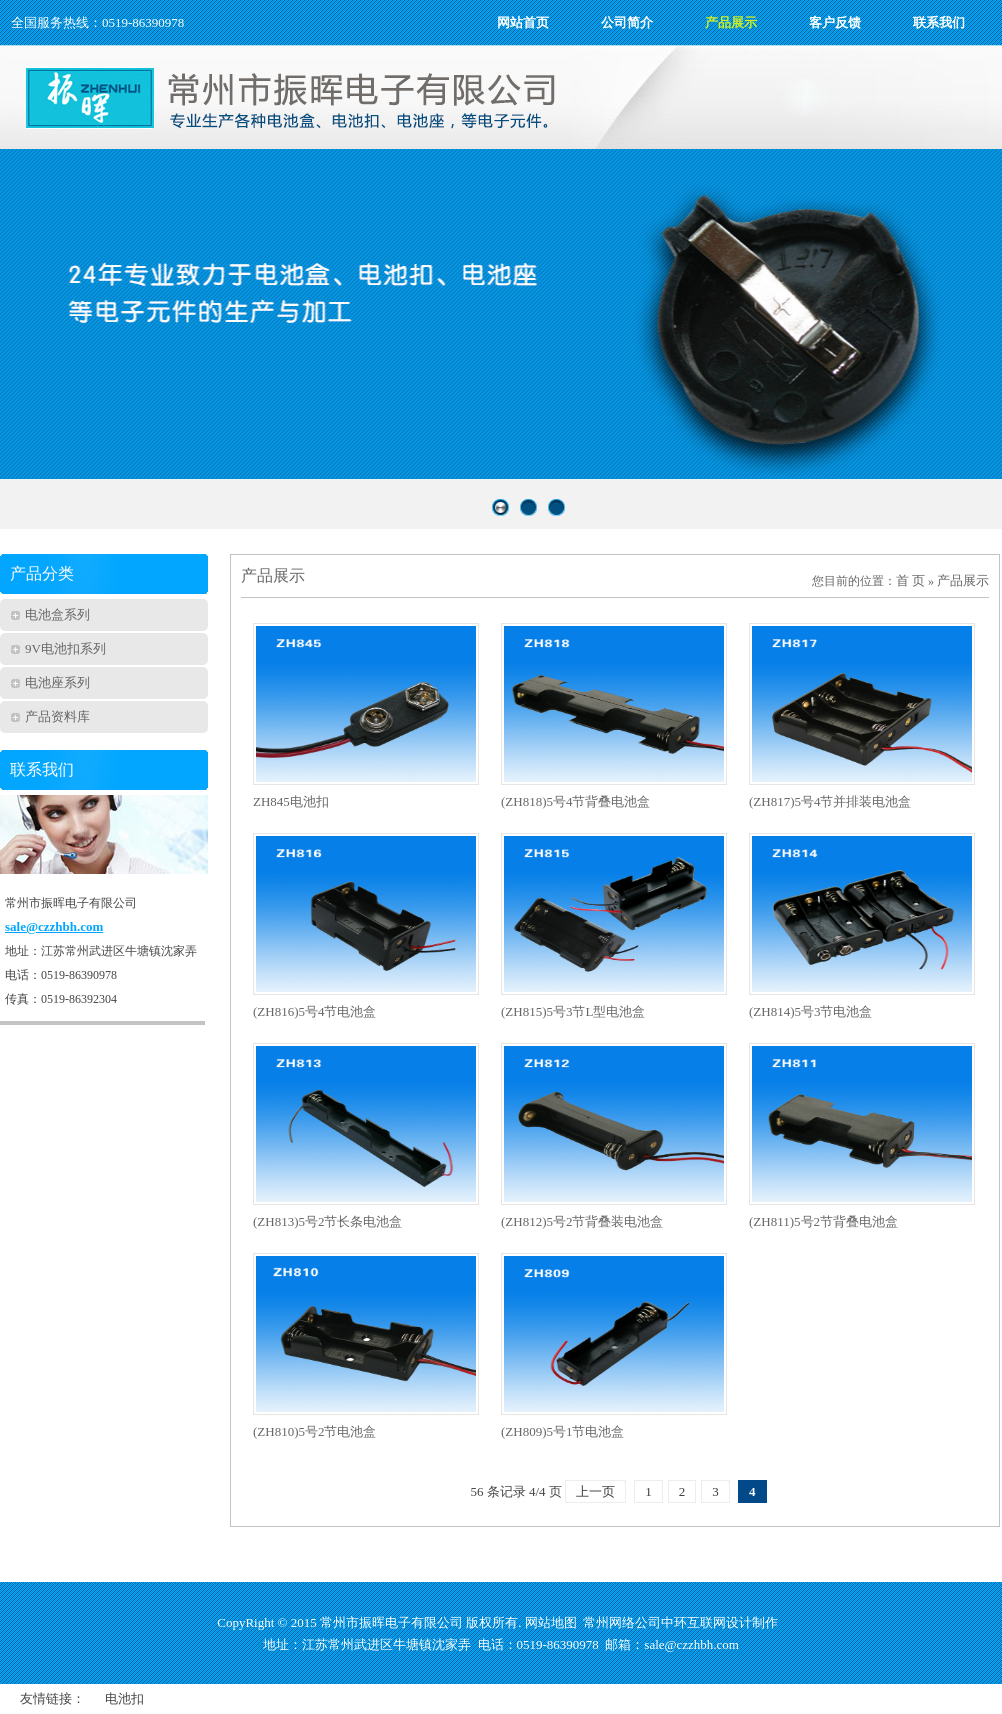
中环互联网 (693, 1622)
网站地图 (551, 1622)
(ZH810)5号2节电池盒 (315, 1431)
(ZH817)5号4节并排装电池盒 (830, 801)
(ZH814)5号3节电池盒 (811, 1011)
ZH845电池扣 (291, 801)
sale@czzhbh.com (54, 926)
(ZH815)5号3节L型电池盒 (573, 1011)
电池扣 (124, 1698)
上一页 (595, 1491)
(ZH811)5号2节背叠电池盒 (823, 1221)
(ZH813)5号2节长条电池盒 (328, 1221)
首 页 (910, 580)
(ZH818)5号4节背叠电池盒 (576, 801)
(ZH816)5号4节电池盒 (315, 1011)
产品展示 (963, 580)
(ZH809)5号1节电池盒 (563, 1431)
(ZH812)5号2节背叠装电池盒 (582, 1221)
